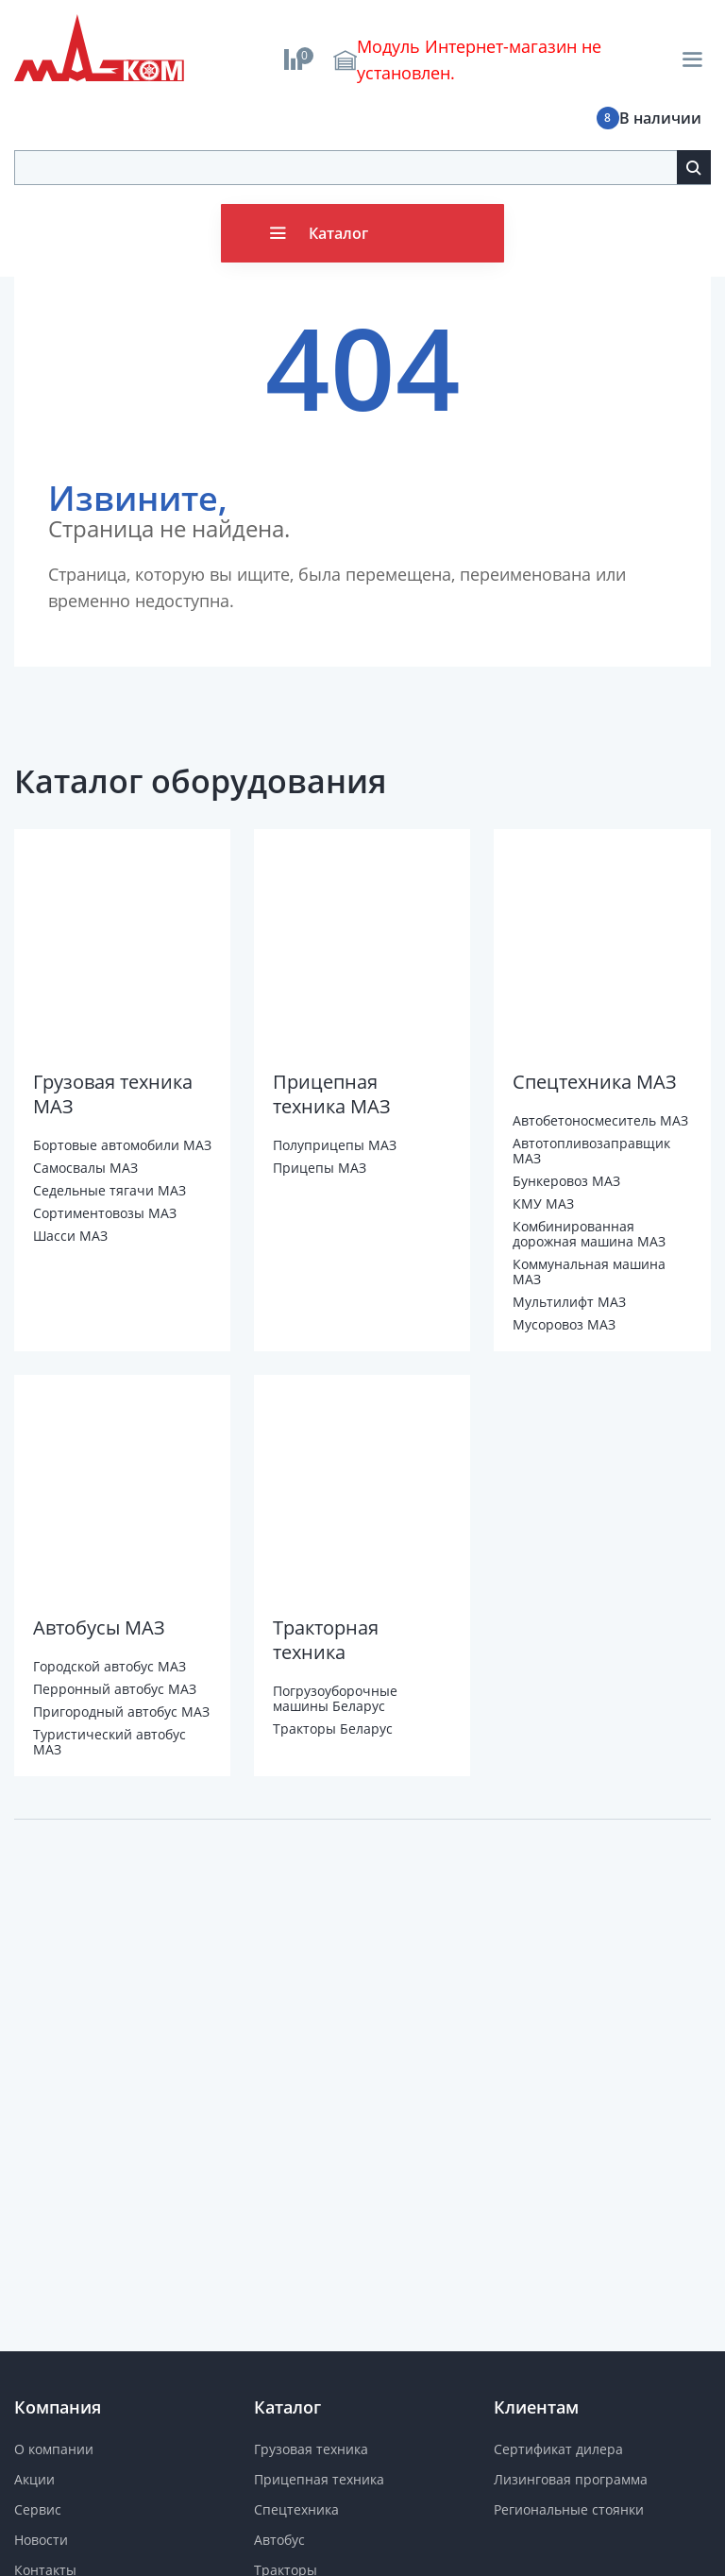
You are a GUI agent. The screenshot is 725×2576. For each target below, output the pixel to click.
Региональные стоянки (569, 2509)
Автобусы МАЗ (99, 1628)
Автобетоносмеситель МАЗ (600, 1120)
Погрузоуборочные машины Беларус (335, 1698)
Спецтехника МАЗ (595, 1082)
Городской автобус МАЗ (109, 1666)
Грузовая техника (311, 2449)
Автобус (279, 2540)
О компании (53, 2449)
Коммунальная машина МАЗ (589, 1271)
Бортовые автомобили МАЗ (122, 1145)
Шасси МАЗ (70, 1236)
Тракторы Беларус (333, 1728)
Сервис (37, 2509)
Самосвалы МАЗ (85, 1168)
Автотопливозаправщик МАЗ (591, 1150)
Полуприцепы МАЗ (334, 1145)
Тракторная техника (326, 1640)
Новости (41, 2540)
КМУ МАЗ (543, 1203)
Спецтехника (296, 2509)
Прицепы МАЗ (319, 1168)
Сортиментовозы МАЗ (105, 1213)
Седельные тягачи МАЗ (109, 1190)
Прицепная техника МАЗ (332, 1094)
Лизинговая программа (571, 2479)
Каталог (338, 233)
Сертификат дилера (558, 2449)
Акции (34, 2479)
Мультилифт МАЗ (569, 1302)
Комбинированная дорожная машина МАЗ (589, 1233)
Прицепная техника (319, 2479)
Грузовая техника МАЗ (113, 1094)
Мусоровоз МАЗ (564, 1324)
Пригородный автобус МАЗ (121, 1711)
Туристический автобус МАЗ (109, 1741)
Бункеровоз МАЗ (566, 1181)
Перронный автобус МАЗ (114, 1689)
